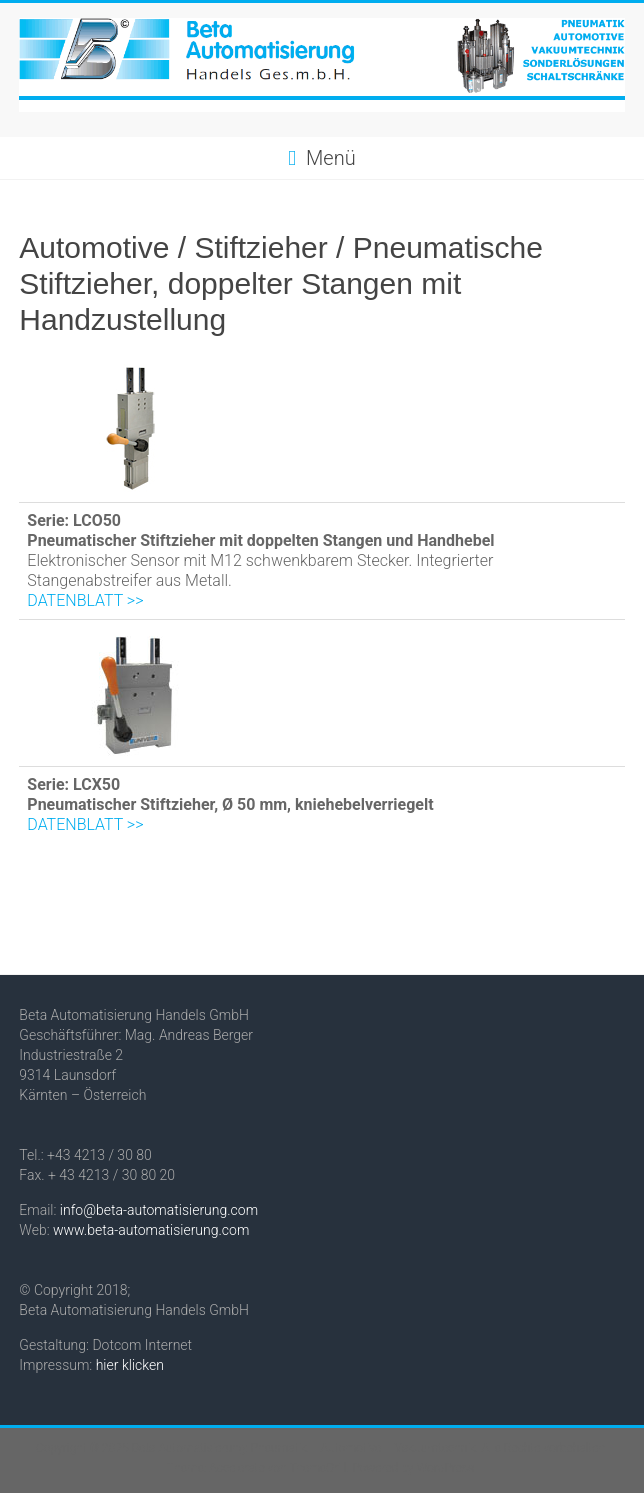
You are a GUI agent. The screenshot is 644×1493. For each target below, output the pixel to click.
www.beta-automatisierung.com (151, 1230)
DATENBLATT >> (85, 600)
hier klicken (130, 1365)
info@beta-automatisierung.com (159, 1210)
